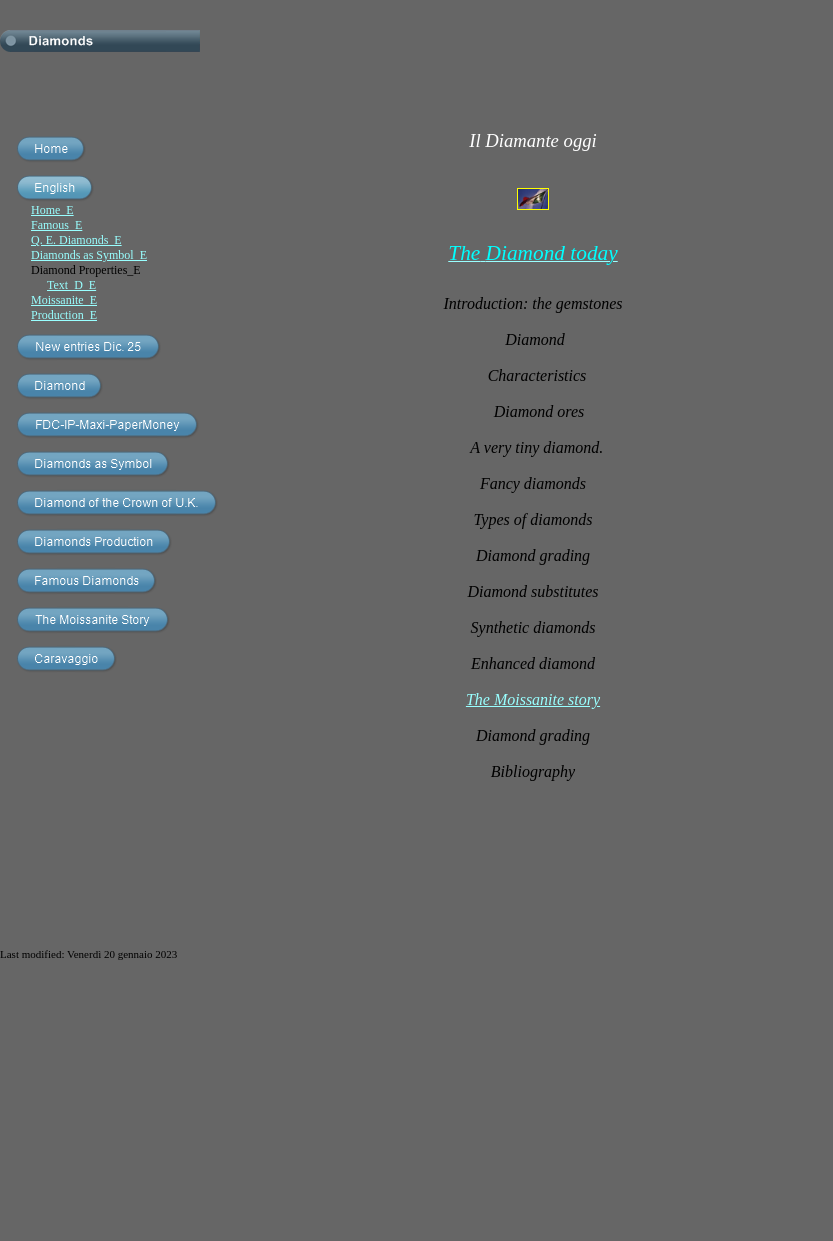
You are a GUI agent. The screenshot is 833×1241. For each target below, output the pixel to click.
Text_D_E (71, 285)
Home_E (52, 210)
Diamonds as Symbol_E (89, 255)
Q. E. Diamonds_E (76, 240)
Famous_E (56, 225)
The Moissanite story (533, 699)
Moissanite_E (64, 300)
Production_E (64, 315)
